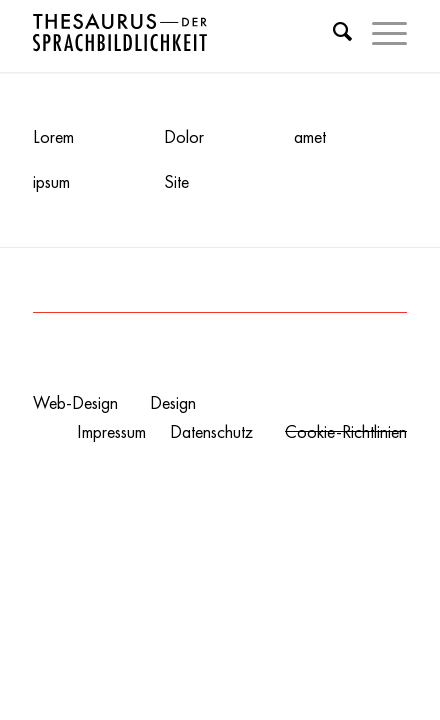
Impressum (111, 431)
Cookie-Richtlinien (346, 431)
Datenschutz (211, 431)
